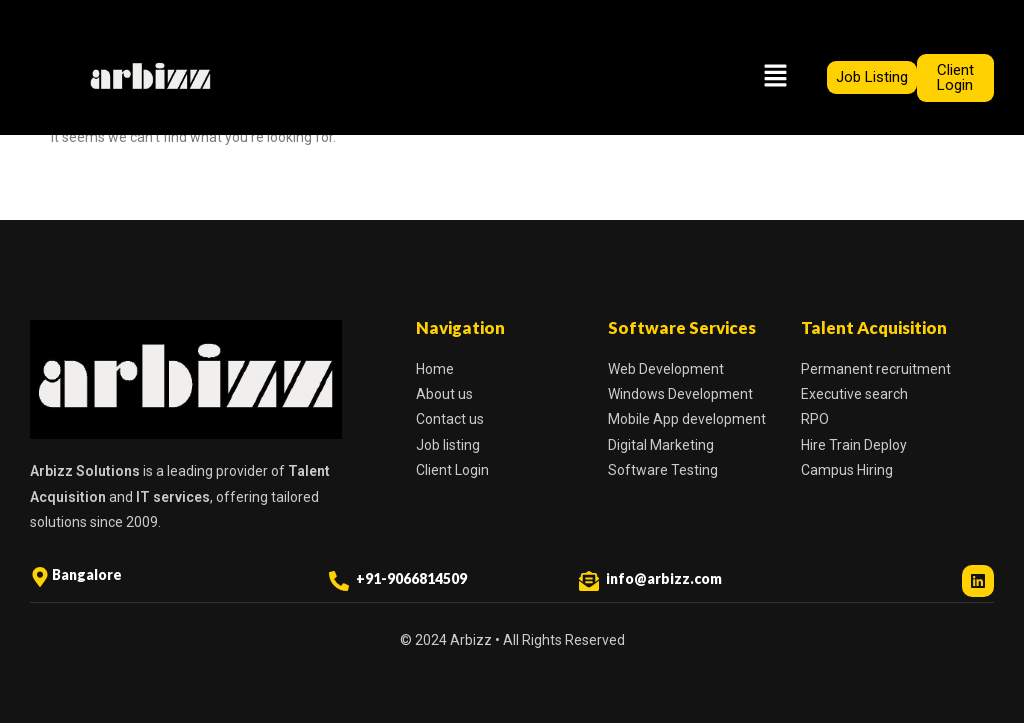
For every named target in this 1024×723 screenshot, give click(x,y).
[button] (775, 77)
